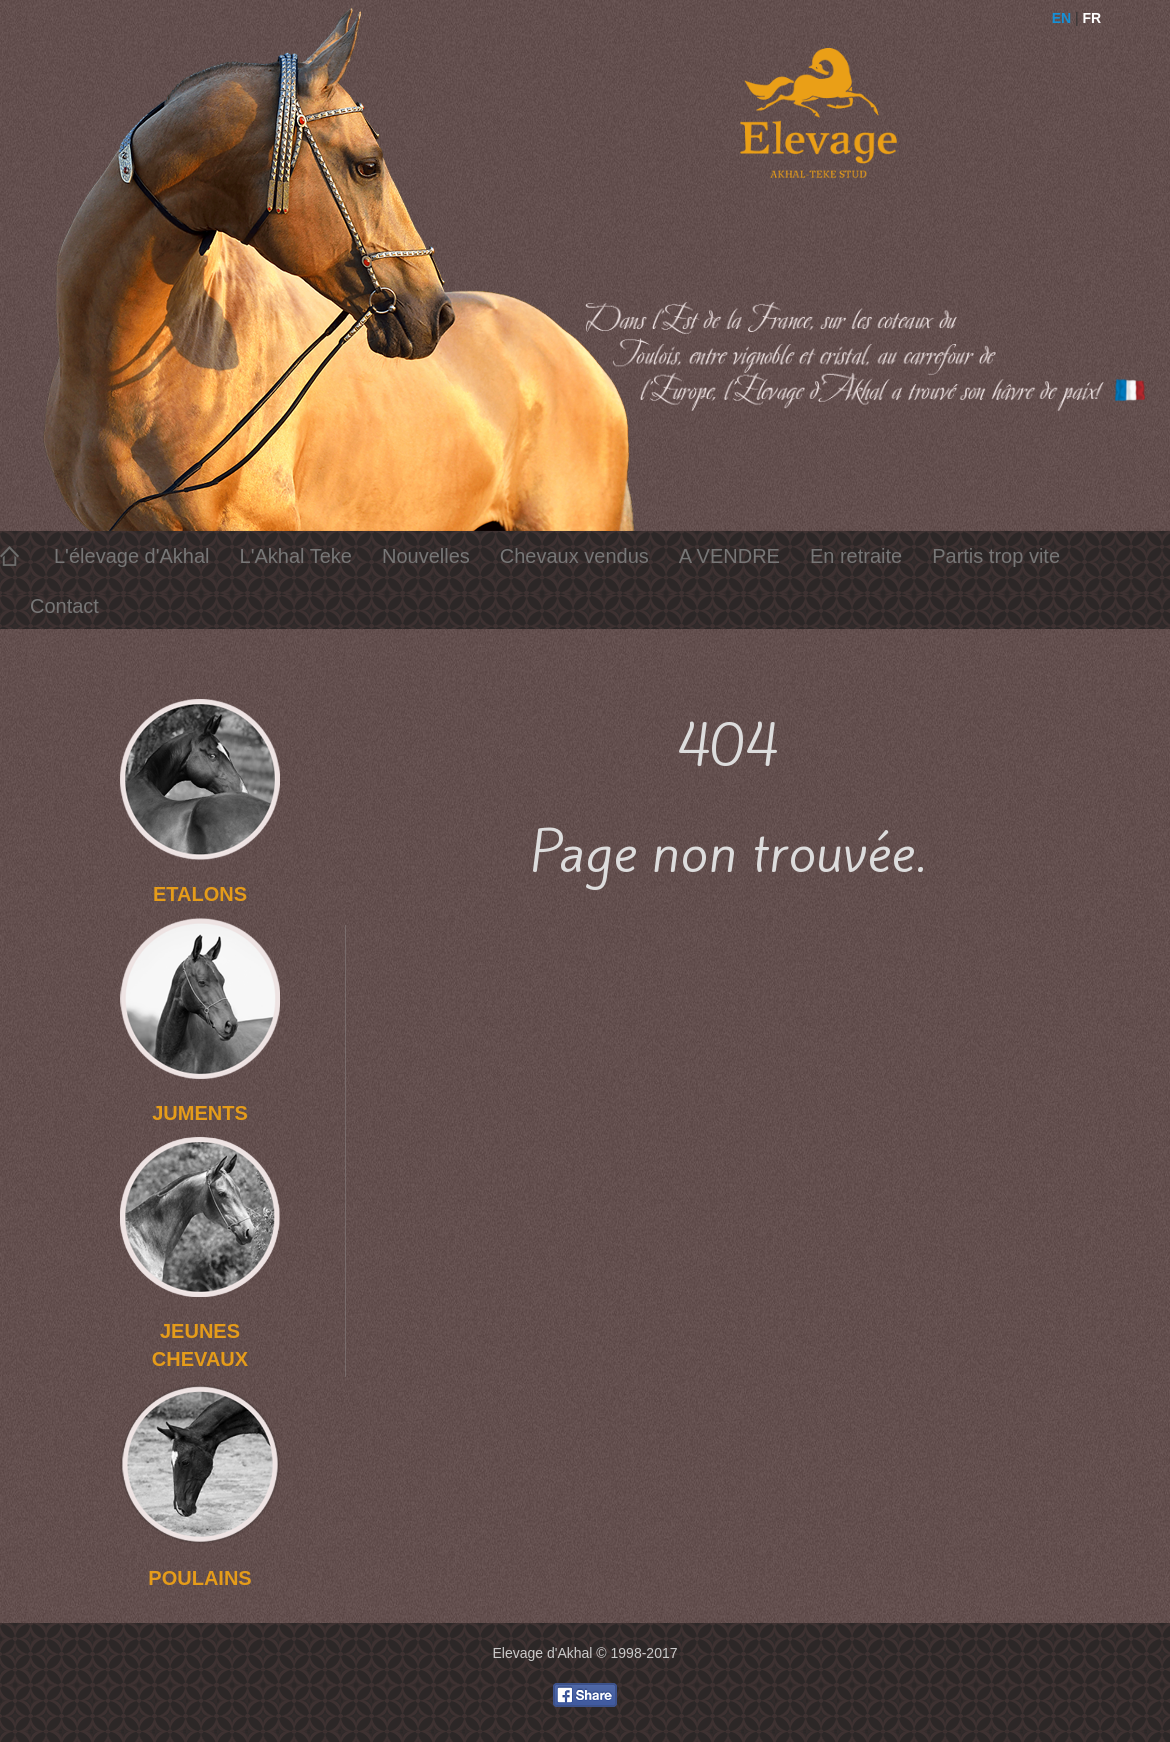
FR (1092, 18)
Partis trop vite (996, 556)
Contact (64, 606)
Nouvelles (426, 556)
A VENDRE (729, 556)
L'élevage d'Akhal (132, 556)
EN (1061, 18)
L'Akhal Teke (296, 556)
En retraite (856, 556)
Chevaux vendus (574, 556)
